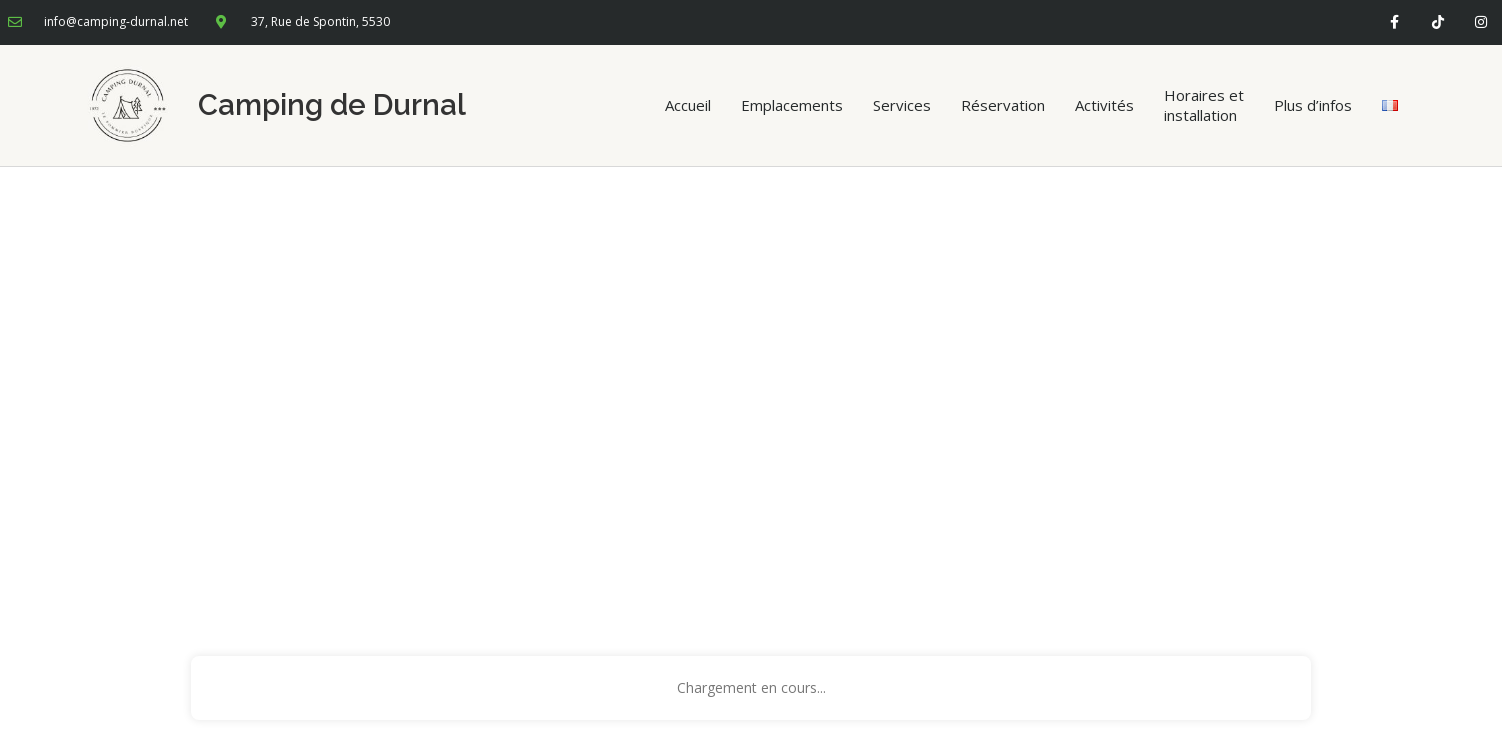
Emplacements (792, 105)
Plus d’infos (1313, 105)
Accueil (688, 105)
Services (902, 105)
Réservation (1003, 105)
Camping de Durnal (332, 105)
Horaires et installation (1204, 105)
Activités (1104, 105)
